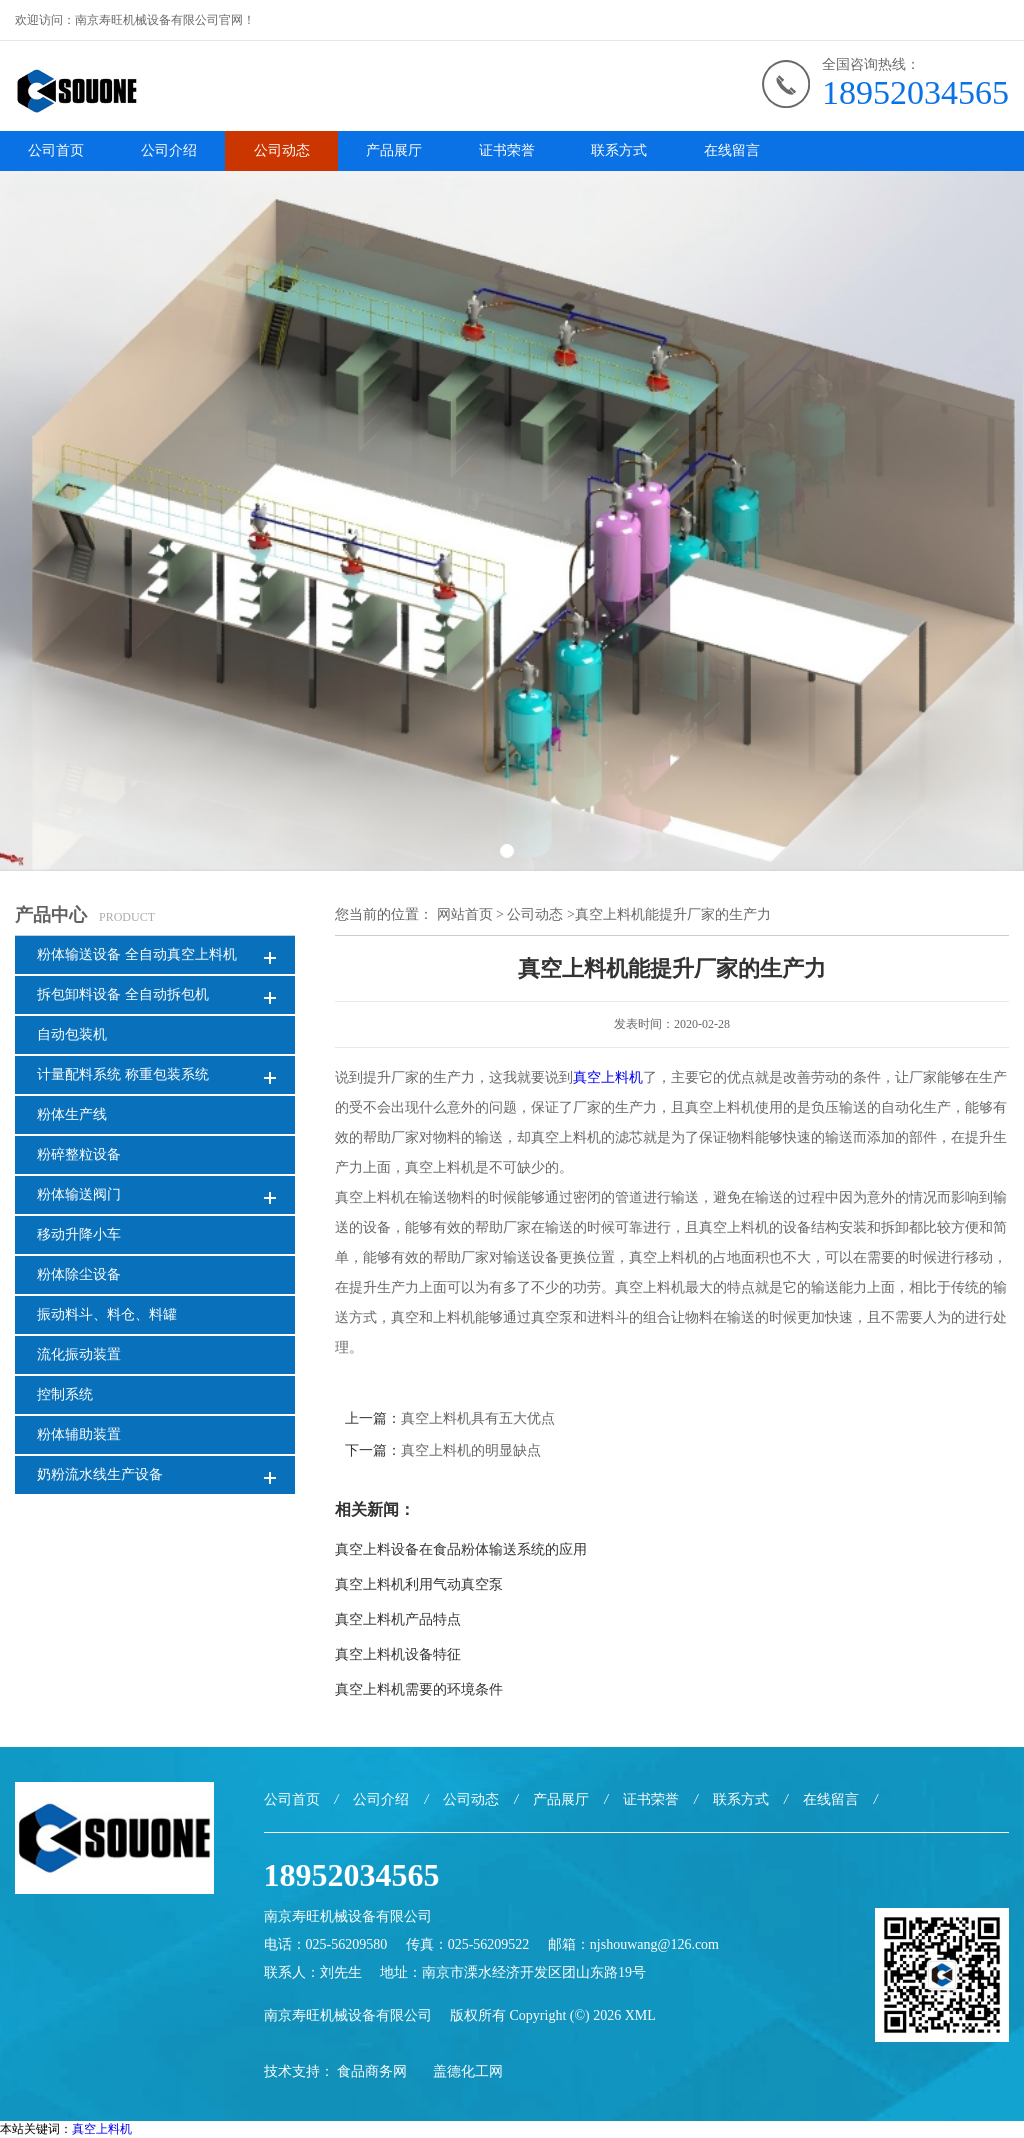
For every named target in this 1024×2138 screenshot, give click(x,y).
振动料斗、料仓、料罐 (107, 1314)
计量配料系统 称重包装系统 (123, 1074)
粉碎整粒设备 (79, 1154)
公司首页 (56, 150)
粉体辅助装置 (79, 1434)
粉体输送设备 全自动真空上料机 (137, 954)
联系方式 (619, 150)
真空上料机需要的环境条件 (419, 1689)
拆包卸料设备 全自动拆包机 (123, 994)
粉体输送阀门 (79, 1194)
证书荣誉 (507, 150)
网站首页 (465, 914)
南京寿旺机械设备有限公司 (348, 2015)
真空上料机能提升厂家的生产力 (673, 914)
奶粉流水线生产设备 (100, 1474)
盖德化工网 (468, 2071)
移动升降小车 (79, 1234)
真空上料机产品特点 (398, 1619)
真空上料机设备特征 (398, 1654)
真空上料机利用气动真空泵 (419, 1584)
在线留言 (732, 150)
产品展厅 (394, 150)
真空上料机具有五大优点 (478, 1418)
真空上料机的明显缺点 (471, 1450)
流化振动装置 (79, 1354)
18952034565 (915, 92)
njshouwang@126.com (654, 1944)
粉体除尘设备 (79, 1274)
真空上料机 (608, 1077)
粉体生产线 (72, 1114)
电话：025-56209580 (326, 1944)
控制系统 (65, 1394)
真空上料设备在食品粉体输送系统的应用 (461, 1549)
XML (640, 2015)
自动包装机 (72, 1034)
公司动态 (282, 150)
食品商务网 (372, 2071)
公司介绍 (169, 150)
